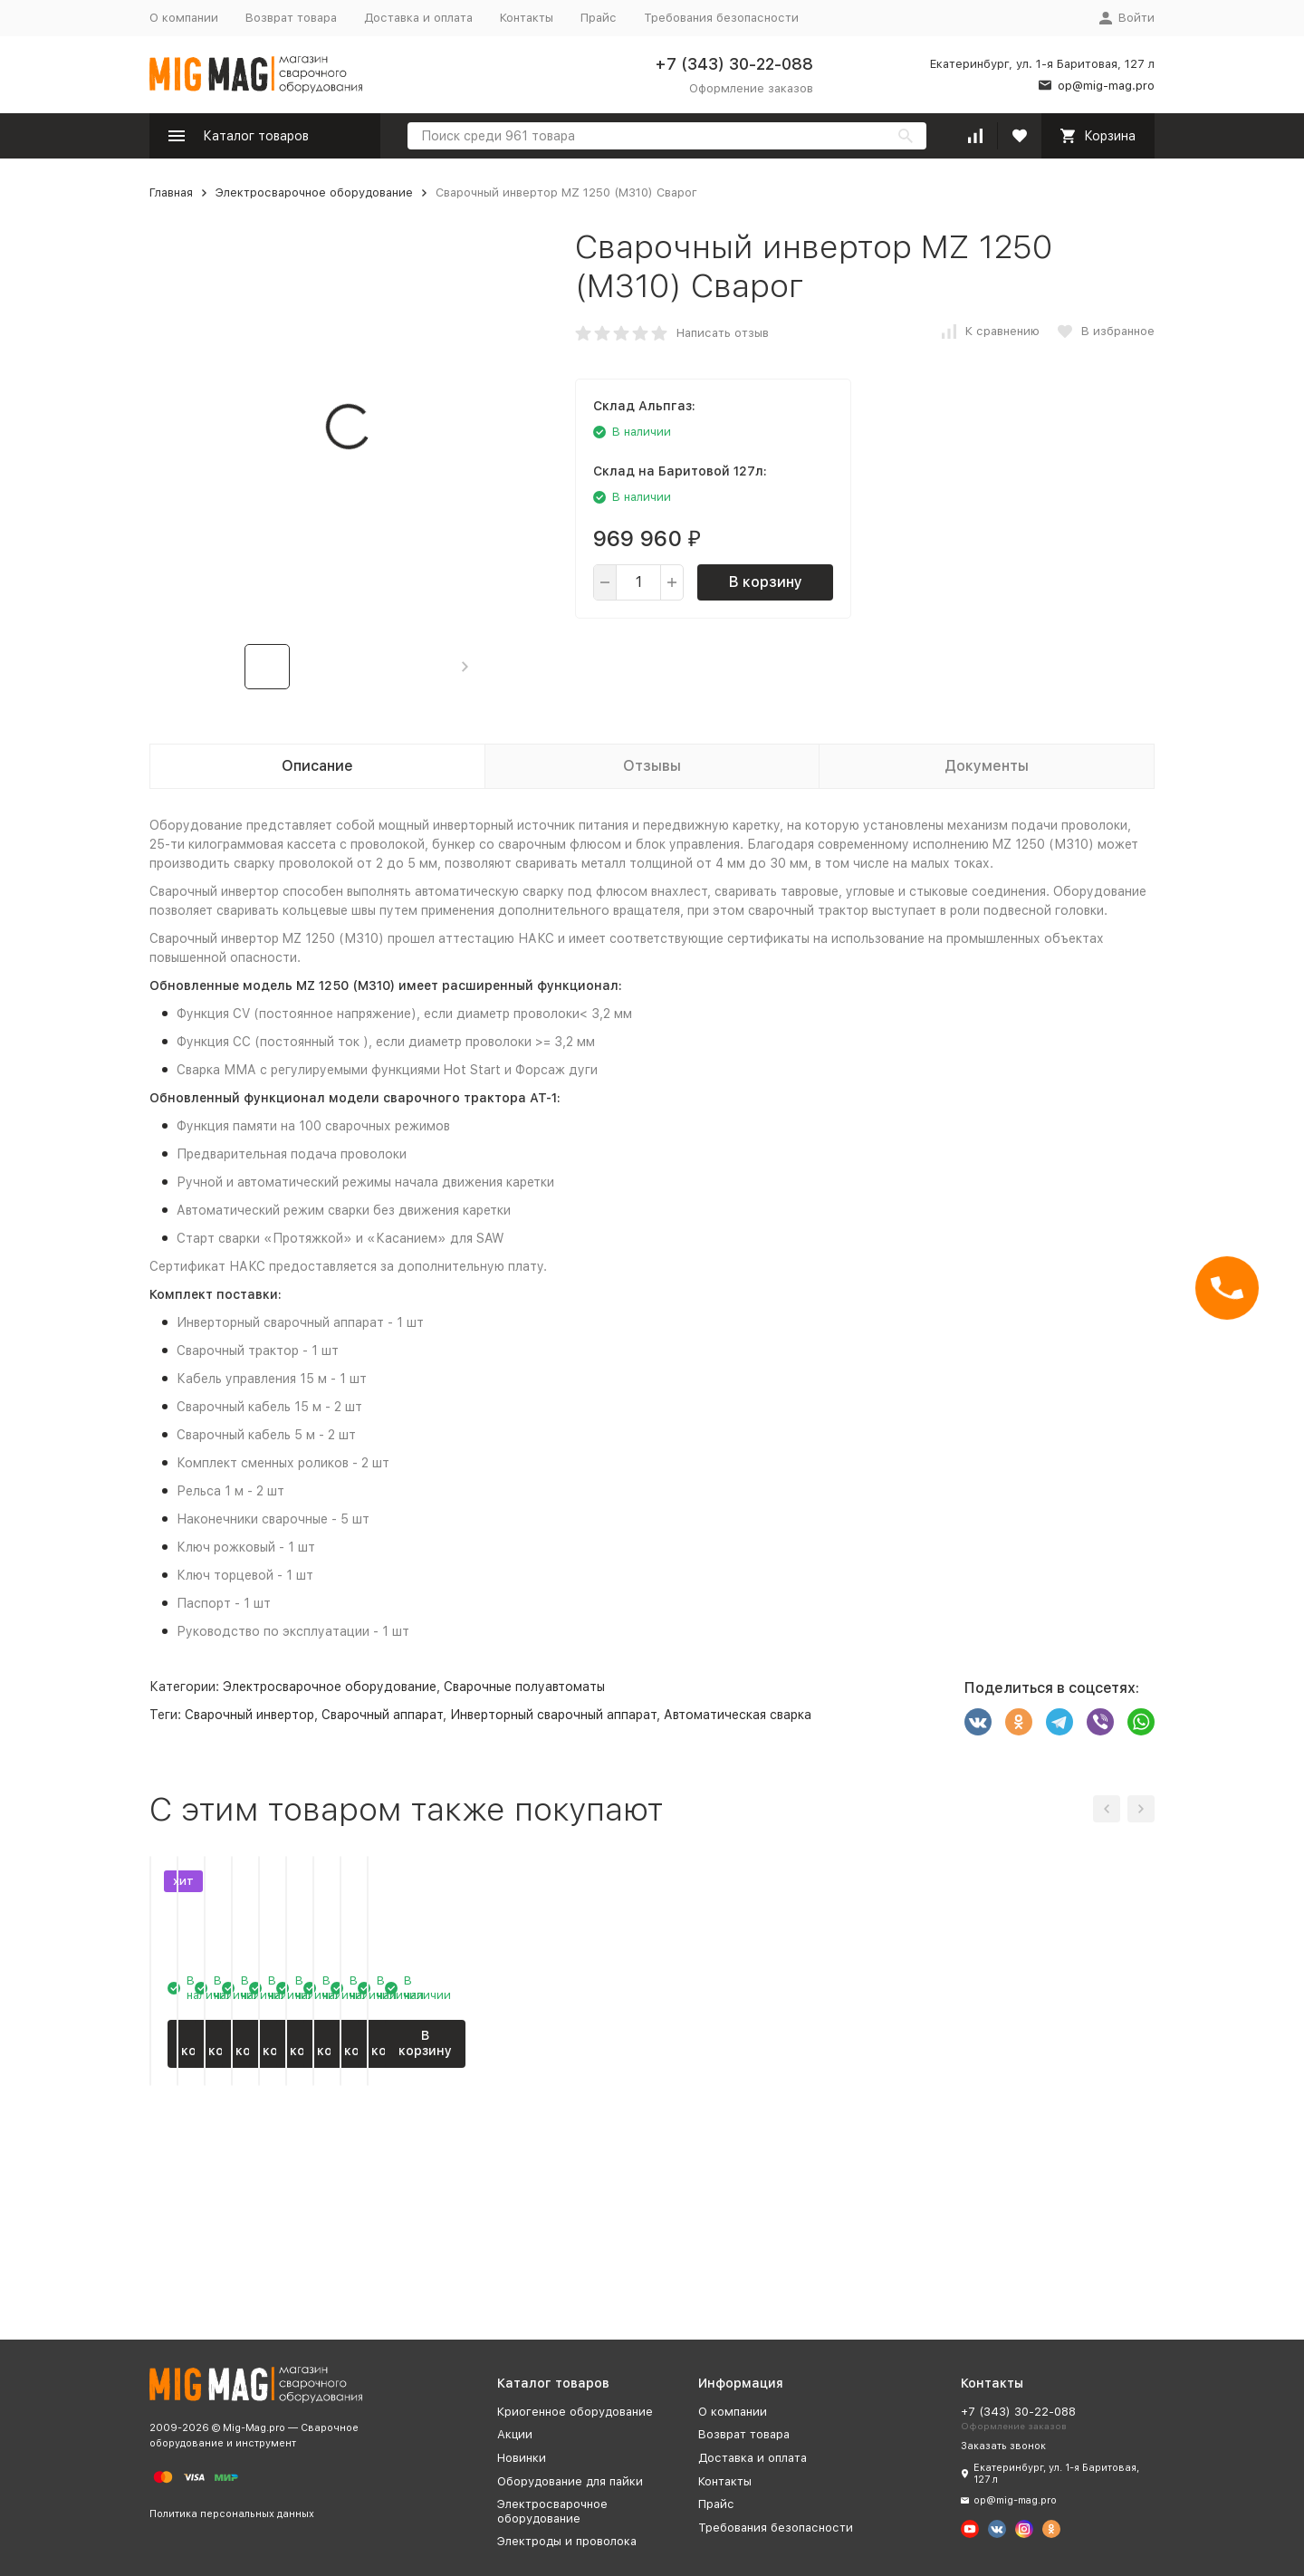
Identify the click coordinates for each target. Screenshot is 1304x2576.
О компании (183, 17)
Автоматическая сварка (737, 1714)
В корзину (765, 582)
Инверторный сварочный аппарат (553, 1714)
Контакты (526, 17)
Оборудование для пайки (570, 2481)
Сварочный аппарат (382, 1714)
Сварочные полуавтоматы (524, 1686)
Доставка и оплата (418, 17)
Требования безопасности (721, 17)
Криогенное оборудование (575, 2411)
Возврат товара (291, 17)
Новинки (521, 2458)
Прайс (598, 17)
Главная (171, 192)
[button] (465, 666)
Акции (514, 2434)
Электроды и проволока (567, 2541)
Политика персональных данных (231, 2514)
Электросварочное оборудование (314, 192)
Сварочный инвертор (249, 1714)
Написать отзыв (722, 333)
